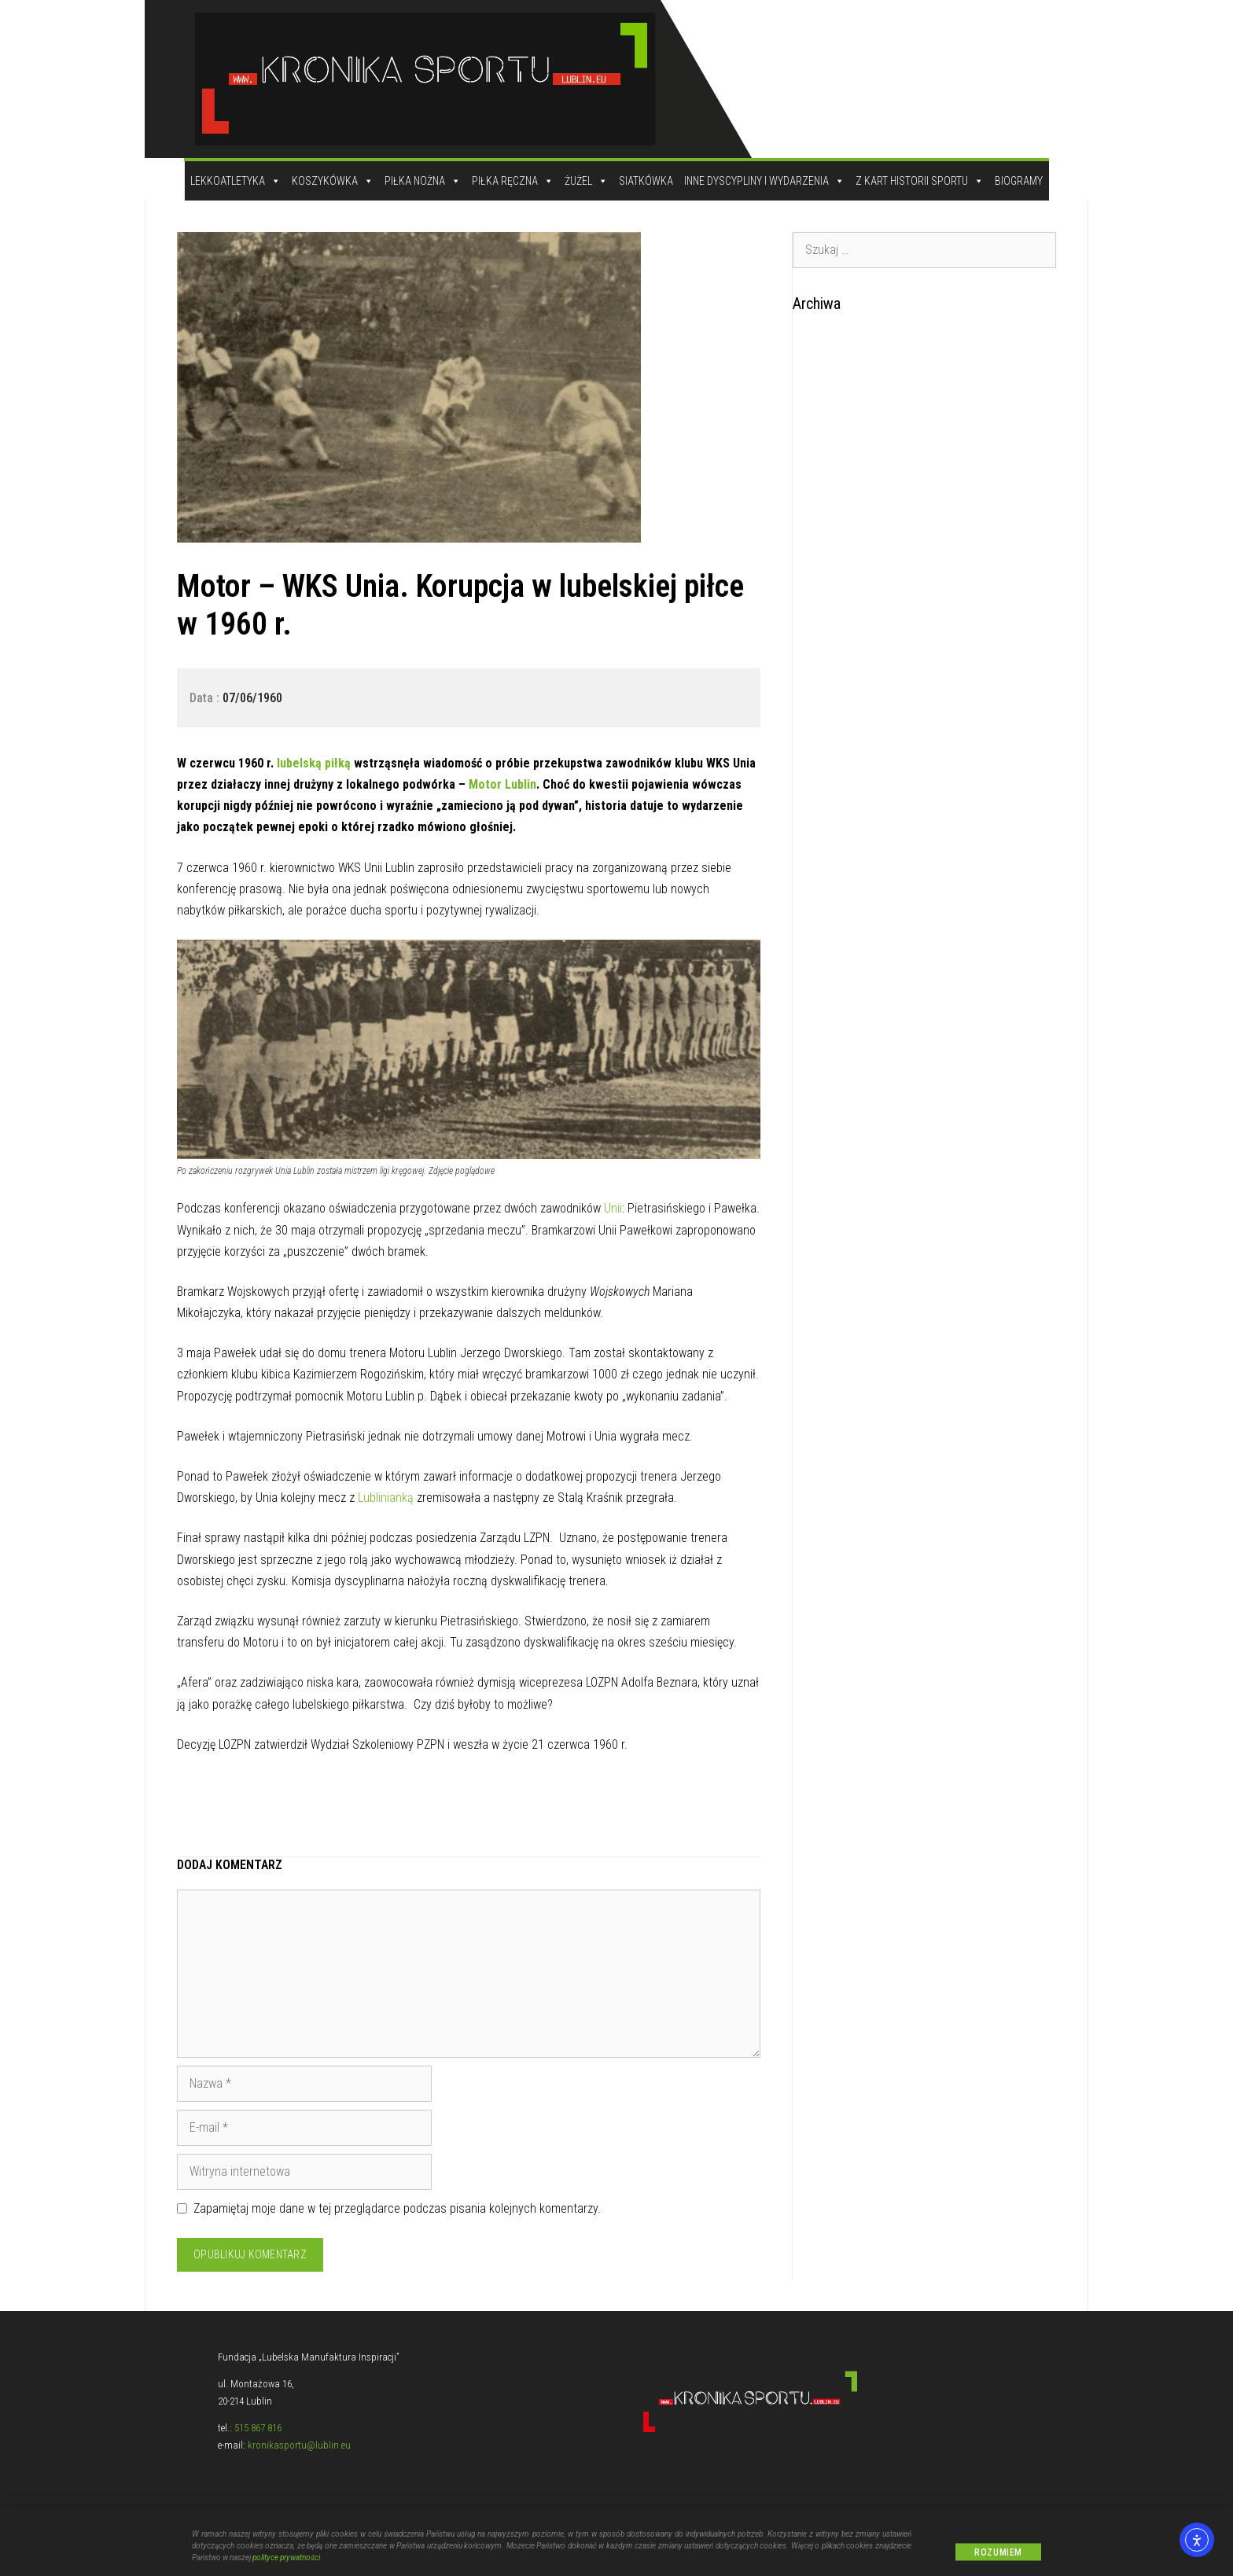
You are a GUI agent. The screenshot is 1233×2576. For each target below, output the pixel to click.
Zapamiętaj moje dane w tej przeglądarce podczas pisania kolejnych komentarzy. (397, 2208)
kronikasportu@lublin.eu (299, 2445)
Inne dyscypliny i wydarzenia (764, 181)
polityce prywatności (286, 2566)
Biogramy (1019, 181)
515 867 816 (258, 2428)
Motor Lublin (502, 784)
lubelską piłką (312, 763)
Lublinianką (386, 1497)
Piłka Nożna (423, 181)
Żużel (586, 181)
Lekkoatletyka (235, 181)
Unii (611, 1208)
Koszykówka (333, 181)
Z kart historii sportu (920, 181)
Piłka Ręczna (513, 181)
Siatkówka (646, 181)
